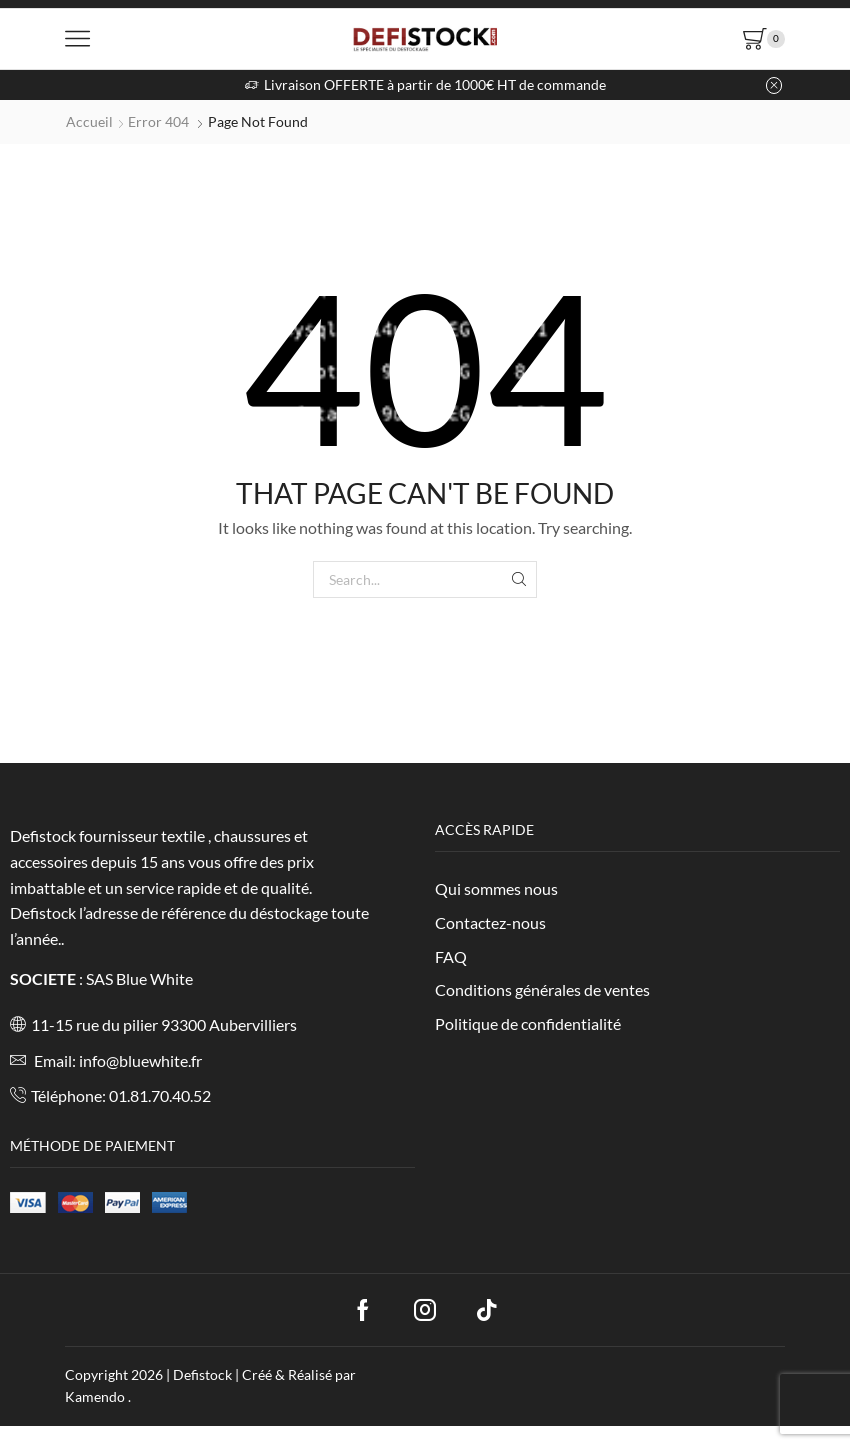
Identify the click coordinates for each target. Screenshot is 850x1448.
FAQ (451, 956)
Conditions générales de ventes (542, 989)
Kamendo (96, 1396)
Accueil (89, 121)
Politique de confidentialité (528, 1023)
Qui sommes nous (496, 888)
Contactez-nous (490, 922)
